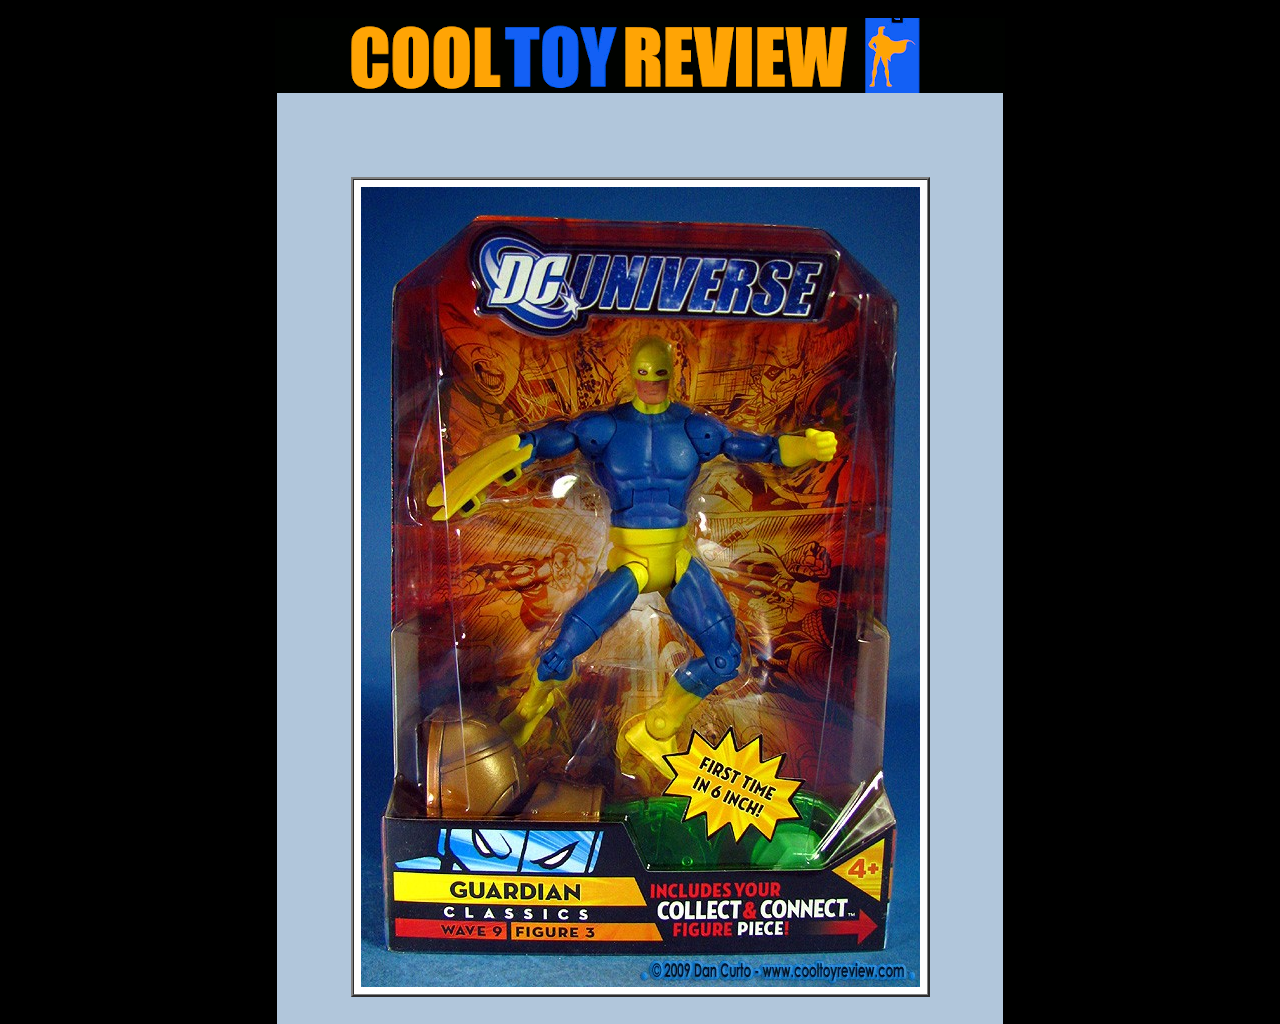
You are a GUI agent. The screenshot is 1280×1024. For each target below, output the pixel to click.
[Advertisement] (640, 141)
